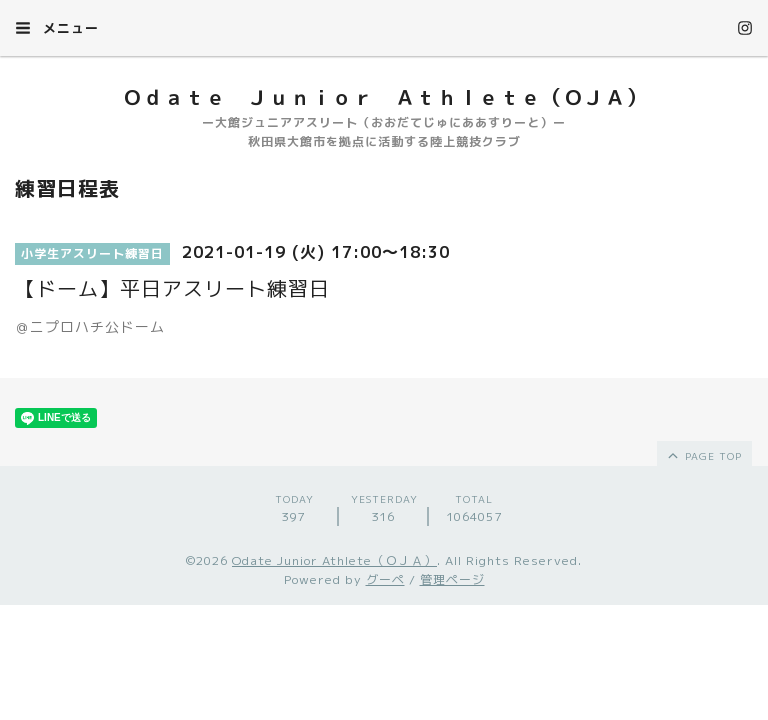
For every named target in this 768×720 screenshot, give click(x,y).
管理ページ (452, 579)
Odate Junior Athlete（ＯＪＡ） (334, 560)
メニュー (57, 28)
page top (703, 455)
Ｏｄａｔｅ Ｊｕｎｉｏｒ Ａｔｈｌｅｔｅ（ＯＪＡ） (384, 97)
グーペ (385, 579)
